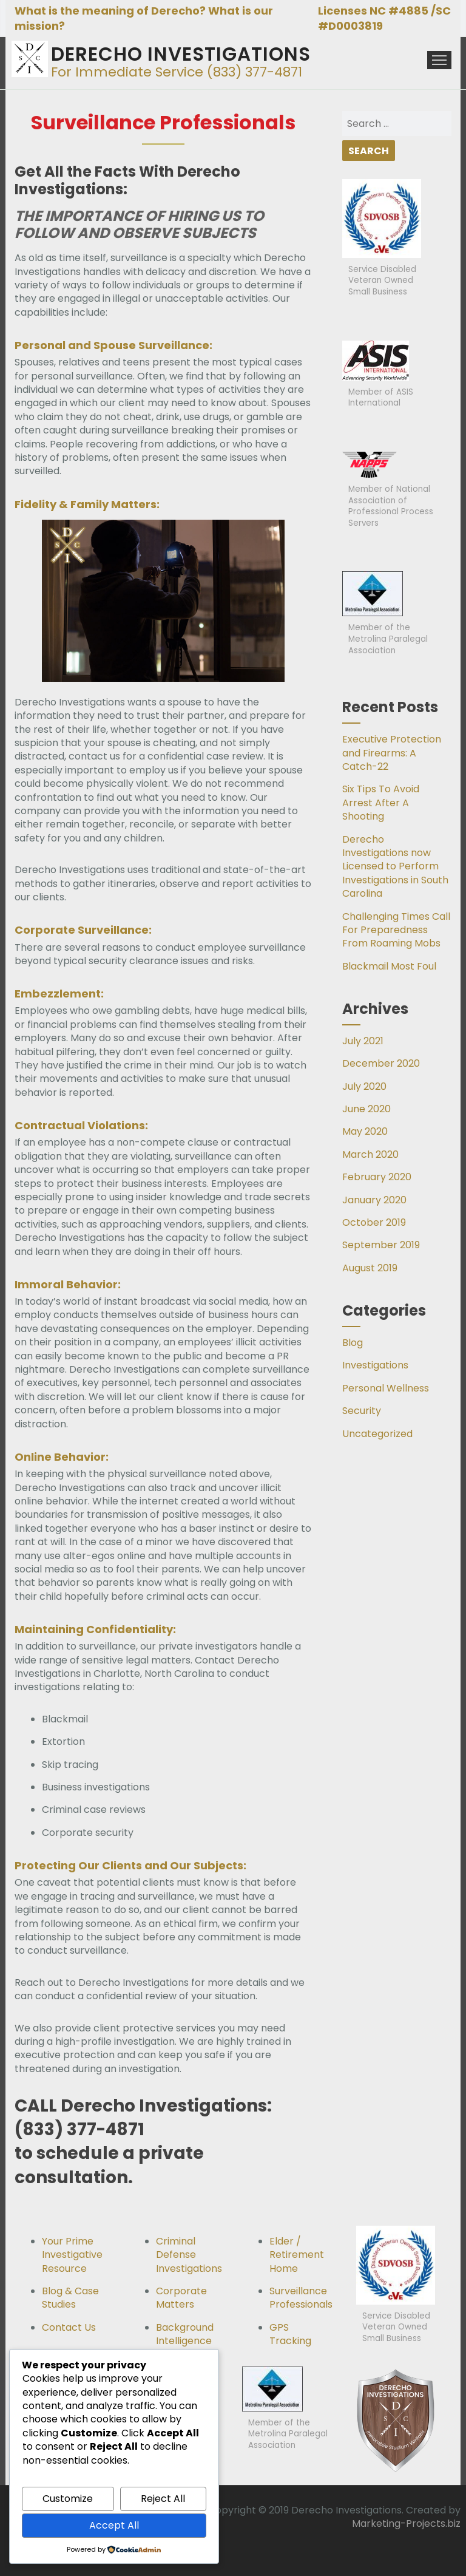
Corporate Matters (181, 2297)
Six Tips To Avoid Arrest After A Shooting (380, 802)
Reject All (163, 2499)
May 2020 (365, 1131)
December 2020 (381, 1063)
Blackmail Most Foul (389, 966)
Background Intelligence (185, 2334)
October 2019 (374, 1222)
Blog (352, 1343)
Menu (439, 60)
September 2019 (381, 1245)
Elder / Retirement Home (296, 2254)
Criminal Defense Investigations (189, 2254)
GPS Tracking (290, 2334)
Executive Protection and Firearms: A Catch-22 (391, 752)
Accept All (114, 2525)
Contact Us (69, 2327)
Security (361, 1411)
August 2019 (369, 1268)
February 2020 (376, 1177)
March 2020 (370, 1154)
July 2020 (364, 1086)
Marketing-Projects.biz (406, 2523)
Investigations (375, 1365)
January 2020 (374, 1200)
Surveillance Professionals (301, 2297)
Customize (67, 2499)
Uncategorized (377, 1434)
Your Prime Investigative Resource (72, 2254)
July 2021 (362, 1041)
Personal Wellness (385, 1388)
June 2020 (366, 1109)
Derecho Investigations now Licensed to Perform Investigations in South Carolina (395, 866)
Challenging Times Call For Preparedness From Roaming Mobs (396, 930)
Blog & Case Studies (70, 2297)
